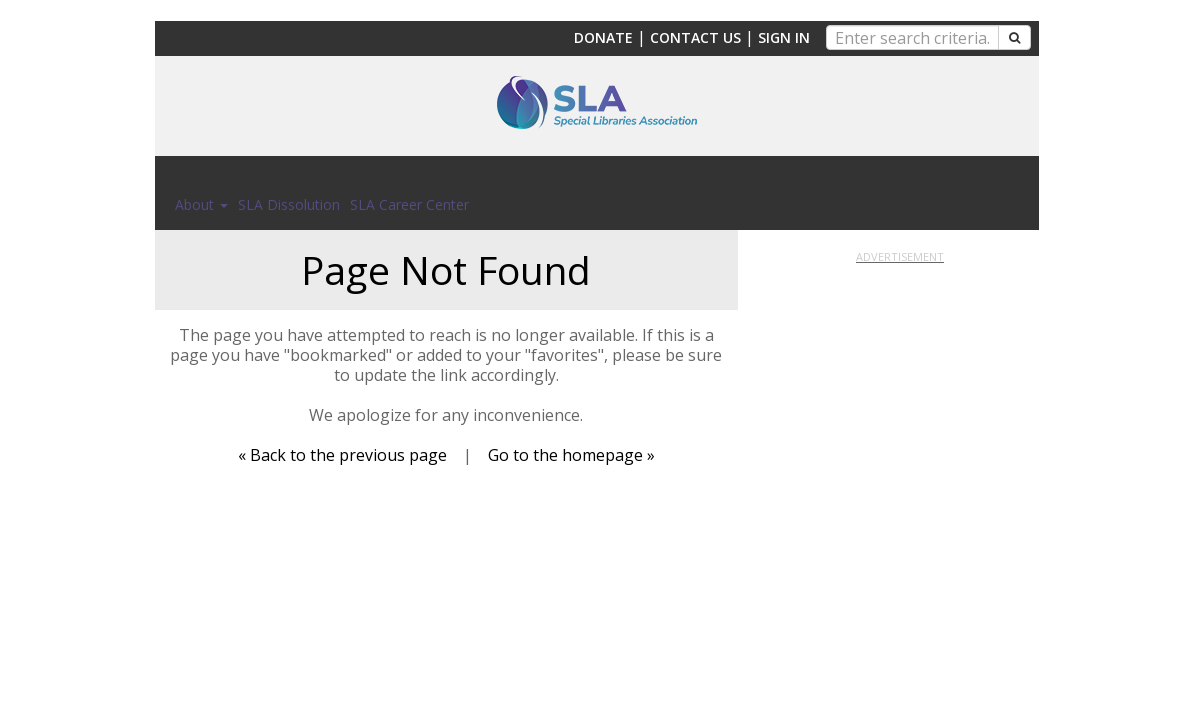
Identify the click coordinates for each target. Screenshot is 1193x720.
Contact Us (695, 37)
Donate (603, 37)
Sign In (784, 37)
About (201, 204)
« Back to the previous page (342, 455)
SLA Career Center (409, 204)
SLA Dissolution (289, 204)
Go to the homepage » (571, 455)
